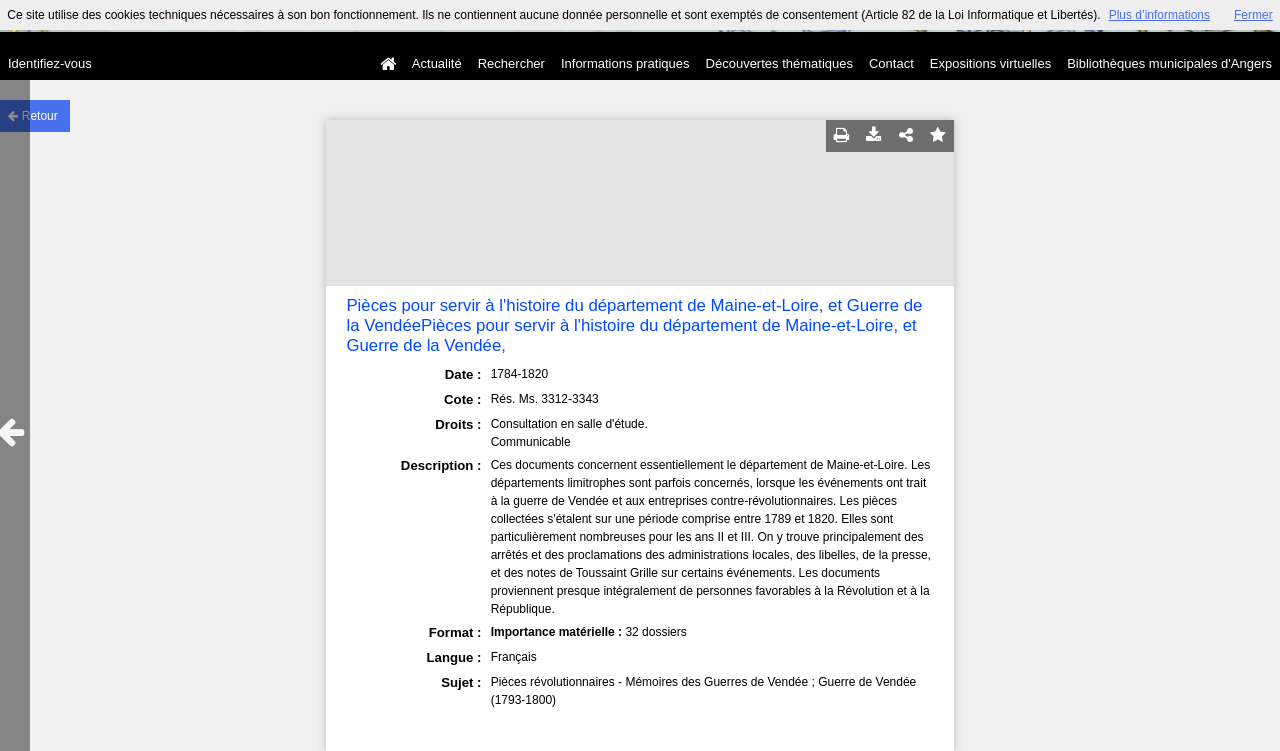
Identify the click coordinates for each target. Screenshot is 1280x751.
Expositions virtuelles (990, 63)
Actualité (437, 63)
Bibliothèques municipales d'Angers (1169, 63)
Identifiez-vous (50, 63)
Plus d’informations (1159, 15)
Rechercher (511, 63)
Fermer (1253, 15)
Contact (891, 63)
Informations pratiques (625, 63)
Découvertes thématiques (779, 63)
